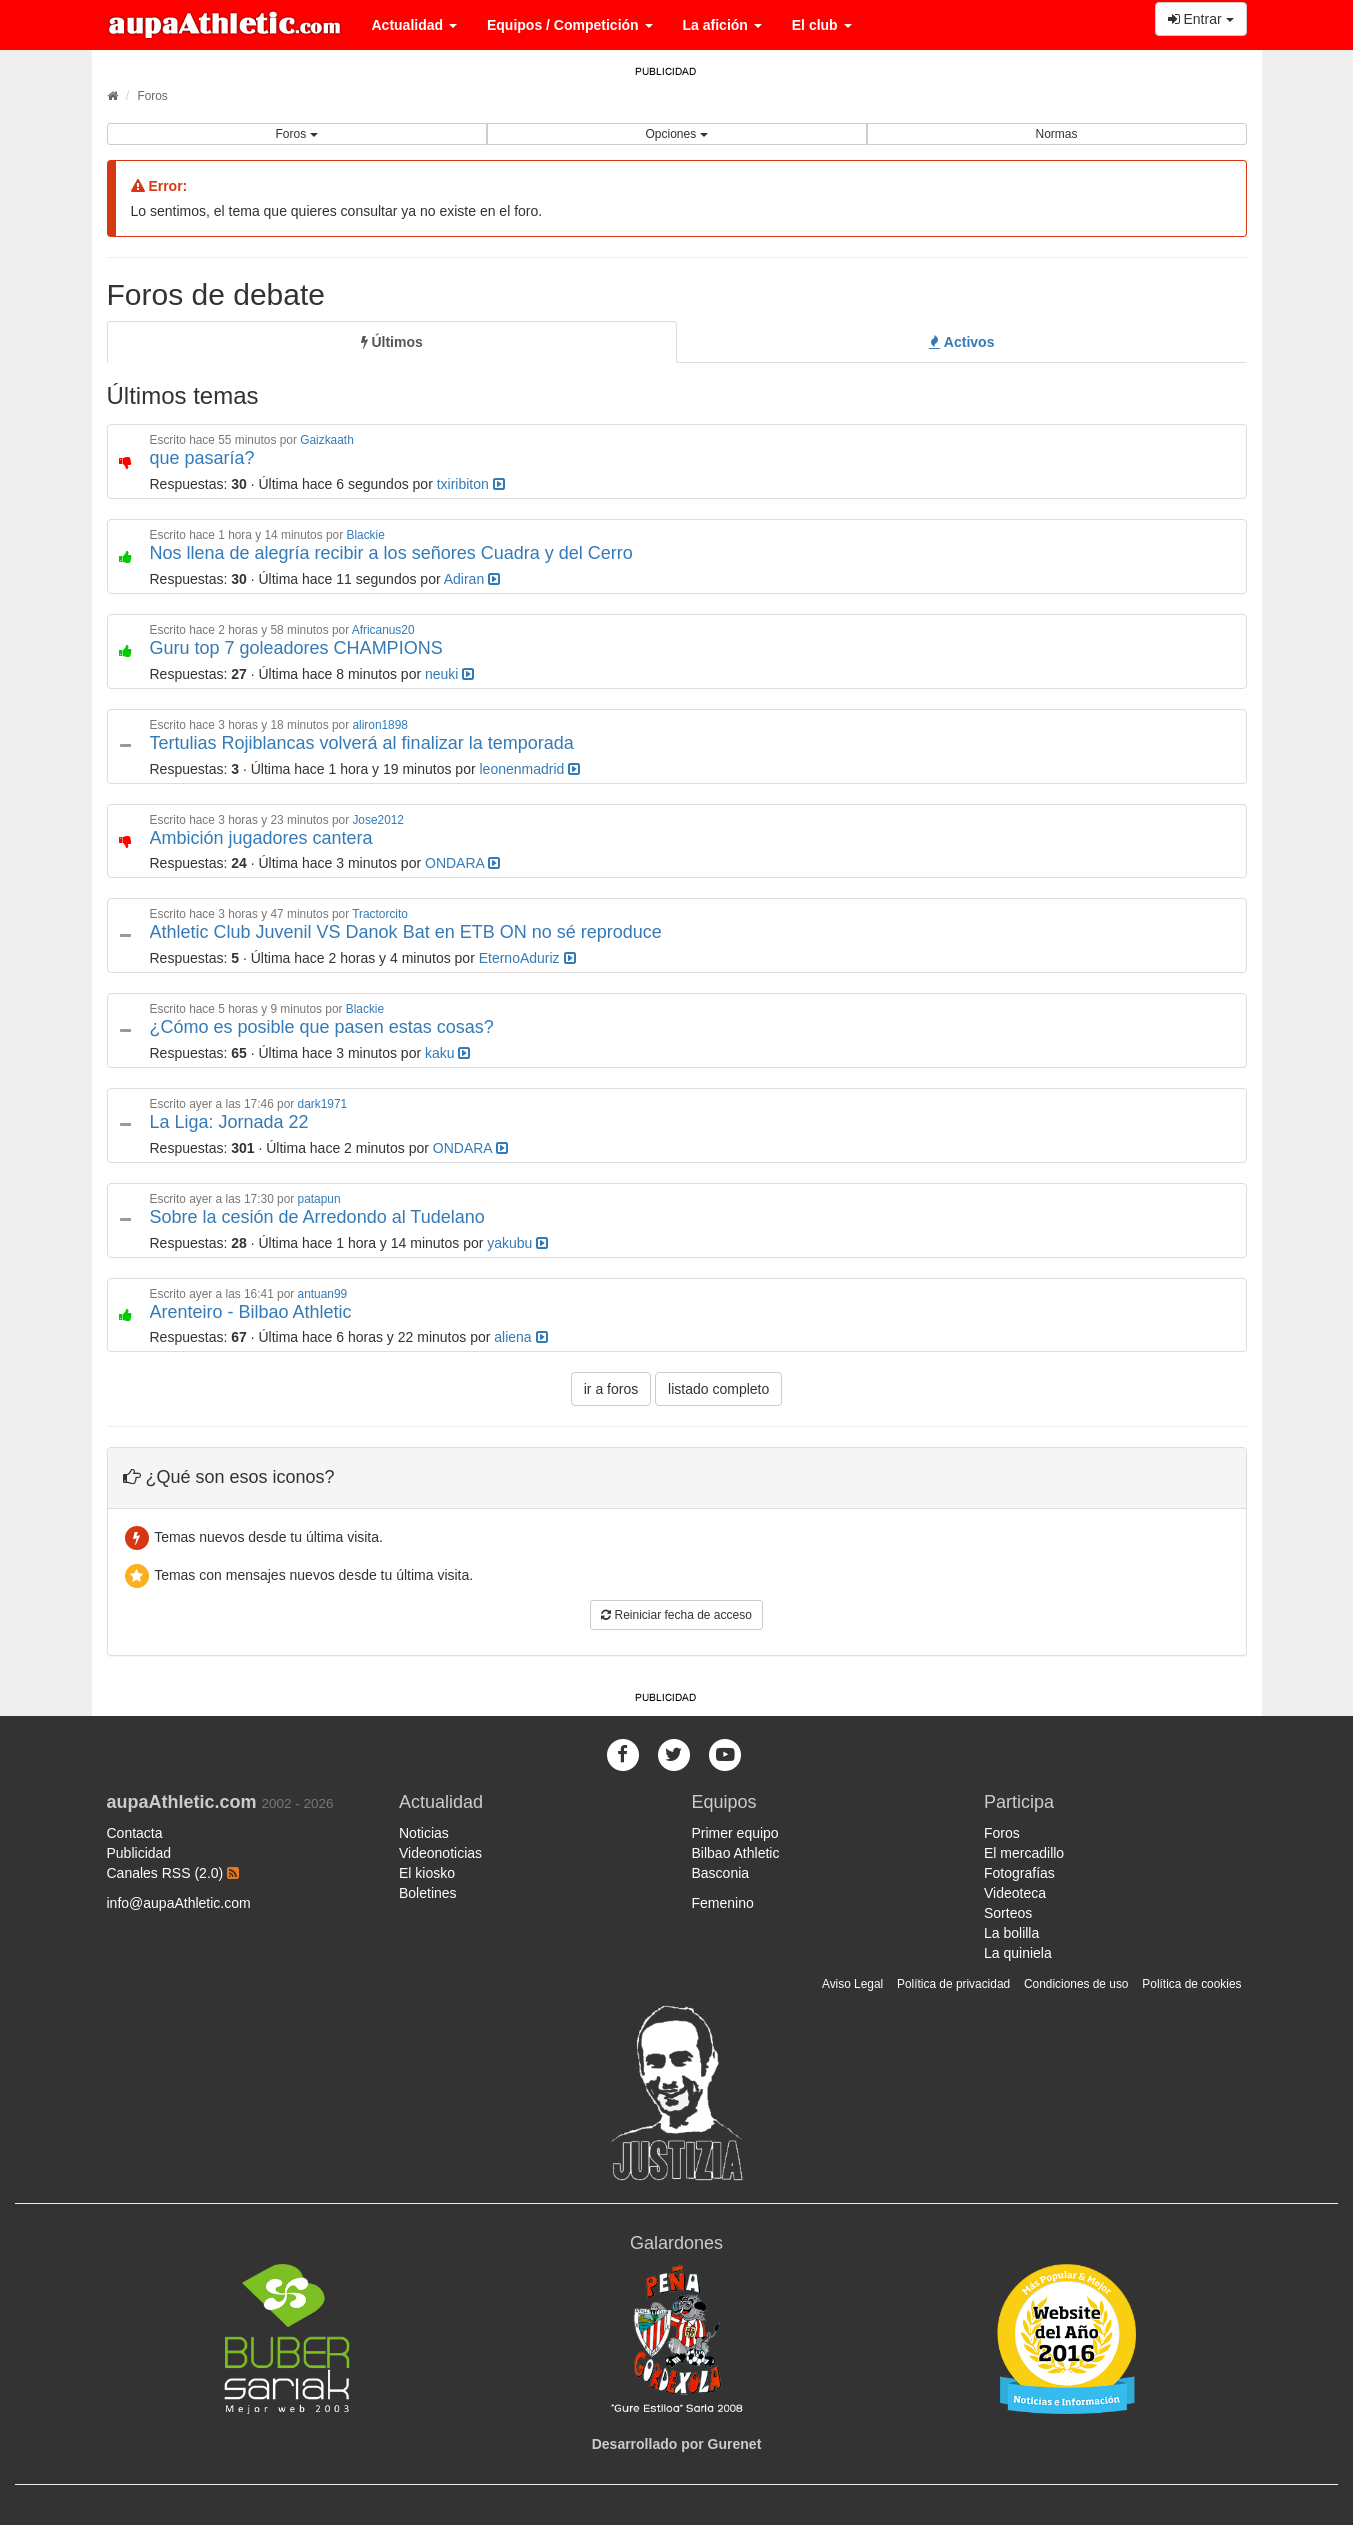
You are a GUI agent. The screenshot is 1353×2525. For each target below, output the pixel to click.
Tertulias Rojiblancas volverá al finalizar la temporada (362, 743)
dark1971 (323, 1104)
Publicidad (139, 1853)
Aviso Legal (852, 1984)
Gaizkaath (327, 440)
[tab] (392, 342)
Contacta (135, 1833)
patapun (319, 1199)
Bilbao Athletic (736, 1853)
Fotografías (1019, 1873)
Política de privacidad (953, 1984)
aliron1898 (380, 725)
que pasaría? (202, 458)
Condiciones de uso (1076, 1984)
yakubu (517, 1243)
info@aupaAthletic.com (179, 1903)
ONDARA (462, 863)
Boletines (428, 1893)
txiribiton (471, 484)
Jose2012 (378, 820)
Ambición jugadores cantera (261, 838)
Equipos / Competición (570, 25)
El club (822, 25)
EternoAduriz (527, 958)
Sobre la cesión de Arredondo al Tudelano (317, 1217)
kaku (447, 1053)
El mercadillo (1024, 1853)
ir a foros (611, 1389)
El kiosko (427, 1873)
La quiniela (1018, 1953)
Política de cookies (1191, 1984)
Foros (152, 96)
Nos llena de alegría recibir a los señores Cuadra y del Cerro (391, 553)
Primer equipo (735, 1833)
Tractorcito (380, 914)
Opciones (676, 134)
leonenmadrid (529, 769)
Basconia (721, 1873)
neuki (449, 674)
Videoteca (1015, 1893)
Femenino (723, 1903)
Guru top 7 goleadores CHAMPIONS (296, 648)
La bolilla (1011, 1933)
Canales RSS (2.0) (173, 1873)
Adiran (472, 579)
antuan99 (323, 1294)
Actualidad (414, 25)
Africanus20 (383, 630)
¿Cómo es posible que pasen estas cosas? (322, 1027)
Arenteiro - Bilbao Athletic (251, 1312)
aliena (520, 1337)
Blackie (365, 535)
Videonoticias (440, 1853)
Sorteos (1008, 1913)
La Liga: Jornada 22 (229, 1122)
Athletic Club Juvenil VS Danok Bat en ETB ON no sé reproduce (406, 932)
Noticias (424, 1833)
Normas (1056, 134)
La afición (722, 25)
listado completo (718, 1389)
